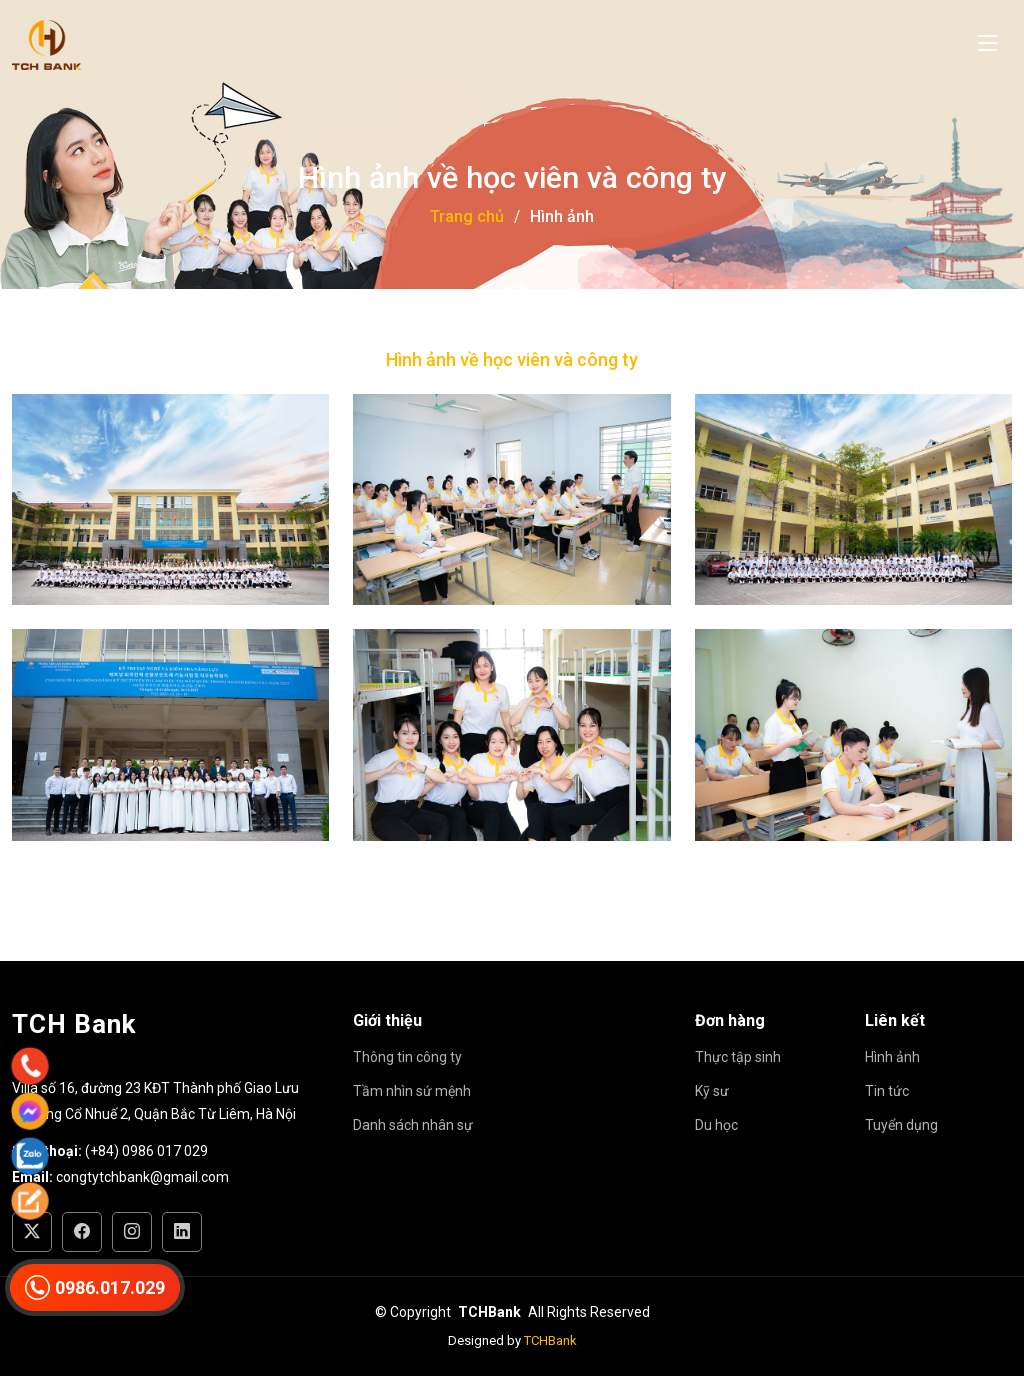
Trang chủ (467, 216)
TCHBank (550, 1340)
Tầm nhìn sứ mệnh (412, 1091)
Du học (716, 1125)
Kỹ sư (712, 1091)
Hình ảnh (892, 1057)
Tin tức (887, 1091)
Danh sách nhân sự (413, 1125)
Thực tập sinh (738, 1057)
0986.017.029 (95, 1287)
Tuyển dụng (901, 1125)
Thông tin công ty (407, 1057)
